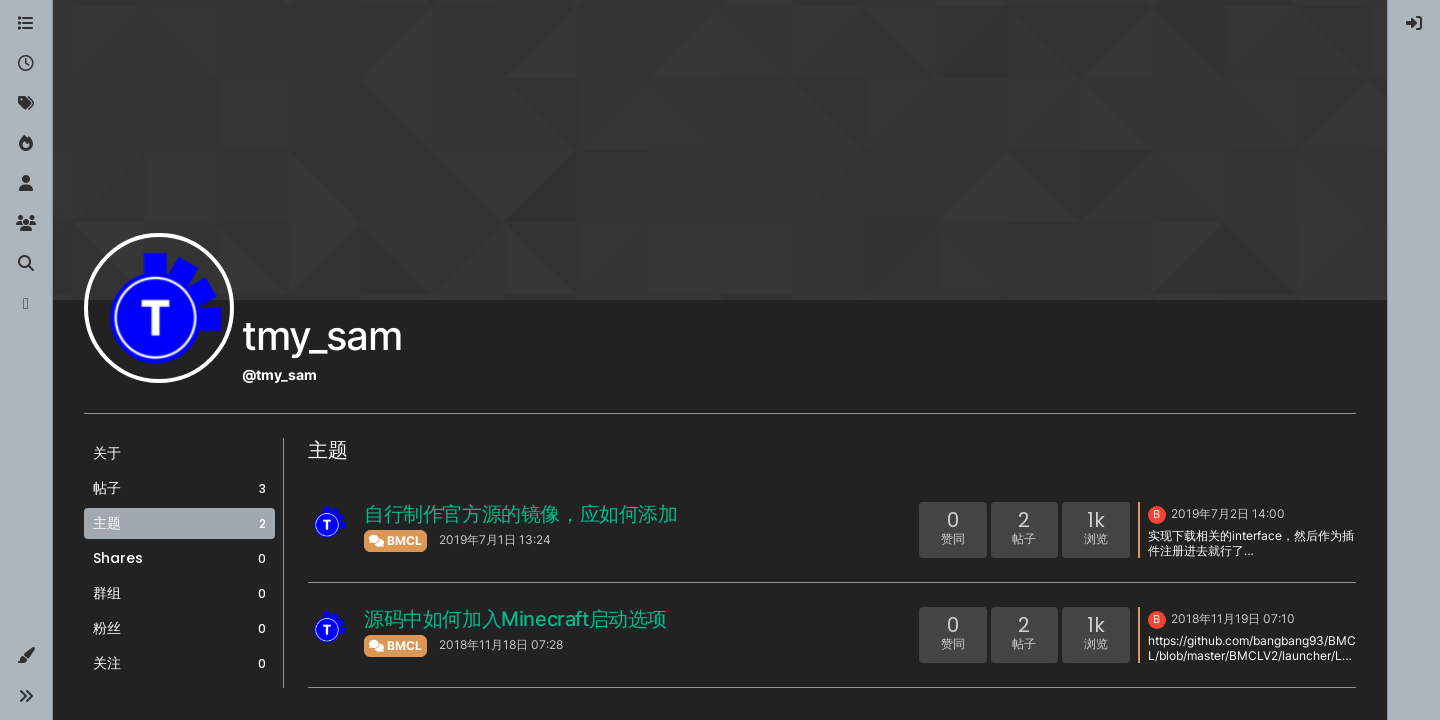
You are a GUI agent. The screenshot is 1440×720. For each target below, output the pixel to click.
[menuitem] (1414, 24)
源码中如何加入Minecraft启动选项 (515, 619)
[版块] (26, 24)
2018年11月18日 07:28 (501, 644)
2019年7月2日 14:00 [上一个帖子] (1228, 513)
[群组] (26, 224)
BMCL (395, 540)
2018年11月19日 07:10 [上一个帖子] (1233, 618)
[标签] (26, 104)
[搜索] (26, 264)
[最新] (26, 64)
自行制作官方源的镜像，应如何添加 (521, 514)
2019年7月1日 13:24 (495, 539)
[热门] (26, 144)
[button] (26, 656)
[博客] (26, 304)
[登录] (1414, 24)
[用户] (26, 184)
